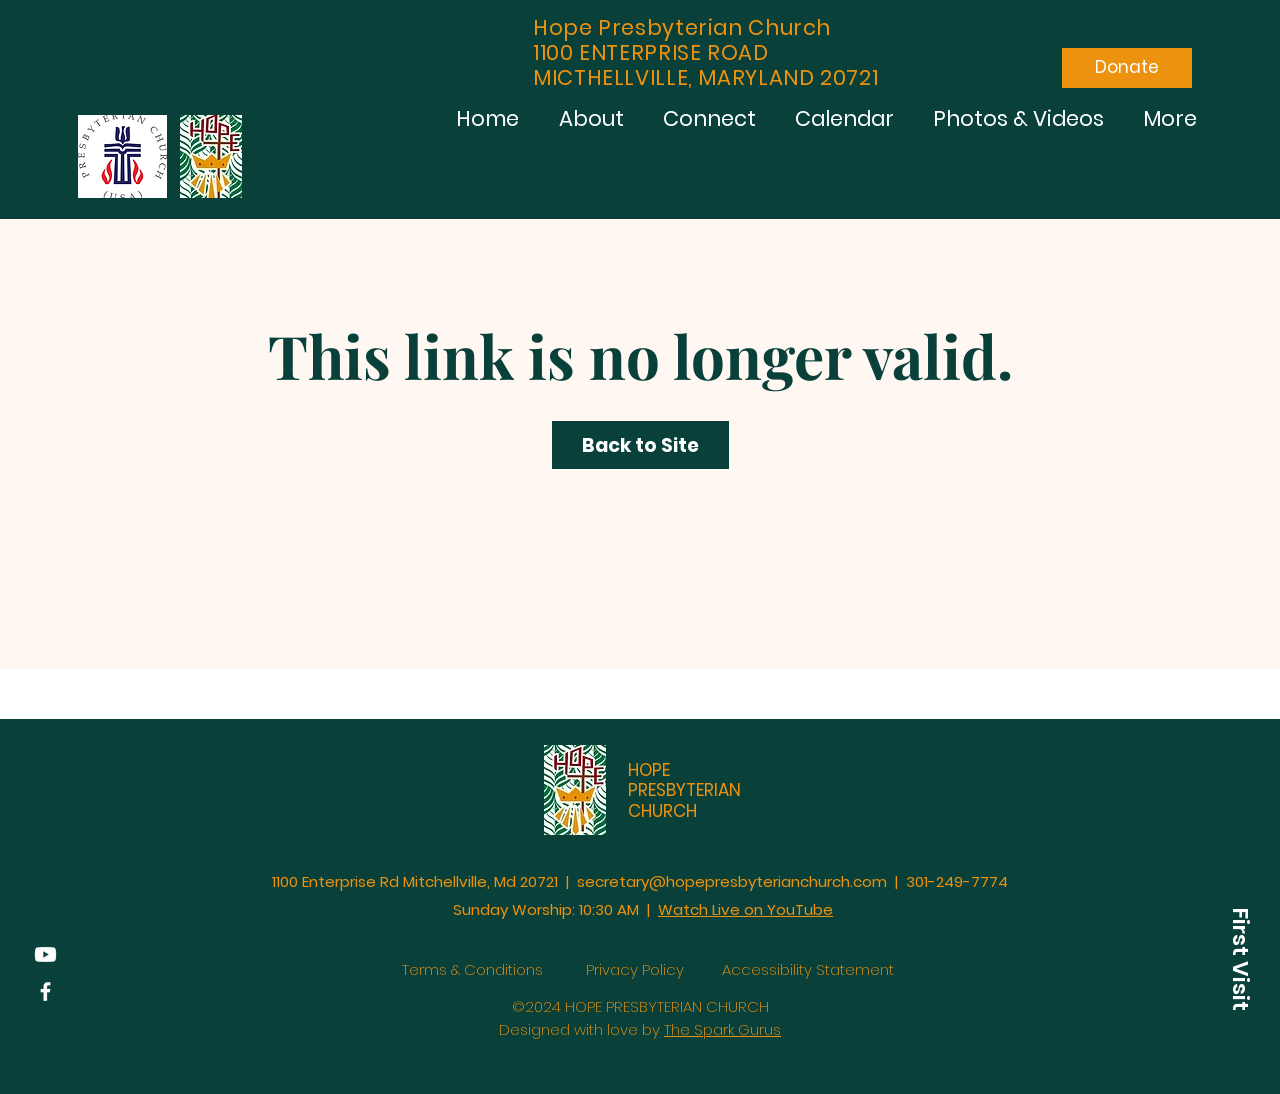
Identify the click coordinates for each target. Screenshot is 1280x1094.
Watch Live (701, 909)
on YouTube (788, 909)
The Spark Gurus (722, 1029)
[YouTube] (45, 954)
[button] (1240, 959)
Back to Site (640, 445)
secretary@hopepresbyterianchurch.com (732, 881)
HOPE (649, 770)
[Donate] (1127, 68)
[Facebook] (45, 991)
